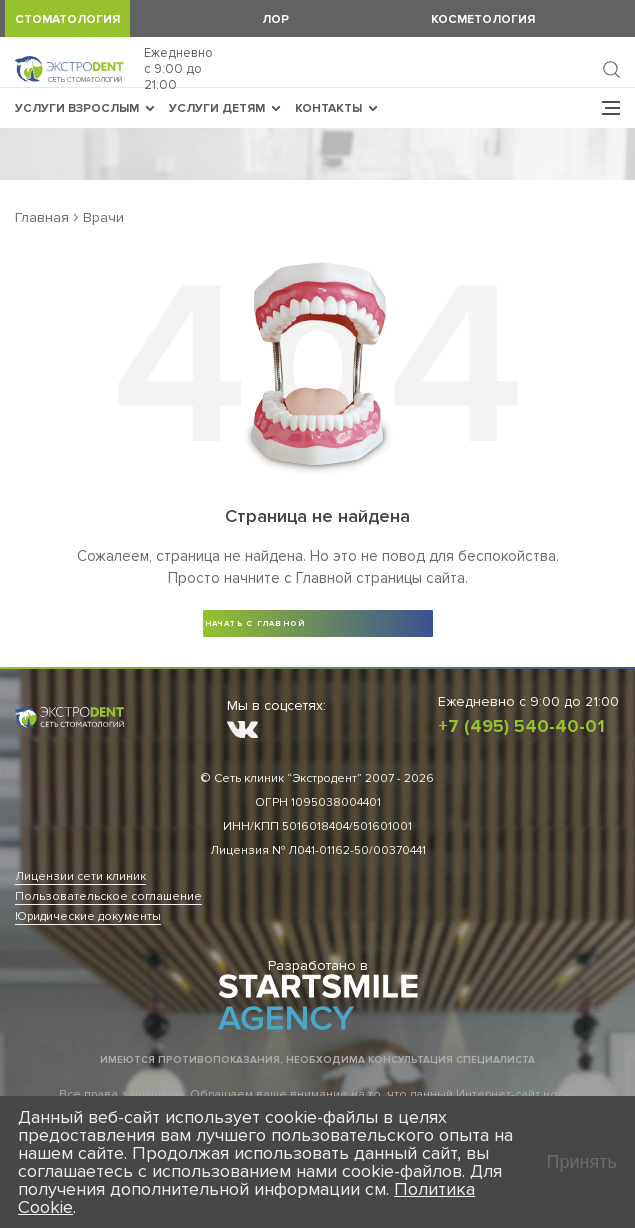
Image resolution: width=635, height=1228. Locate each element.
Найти (611, 69)
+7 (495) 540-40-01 (521, 726)
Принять (582, 1162)
